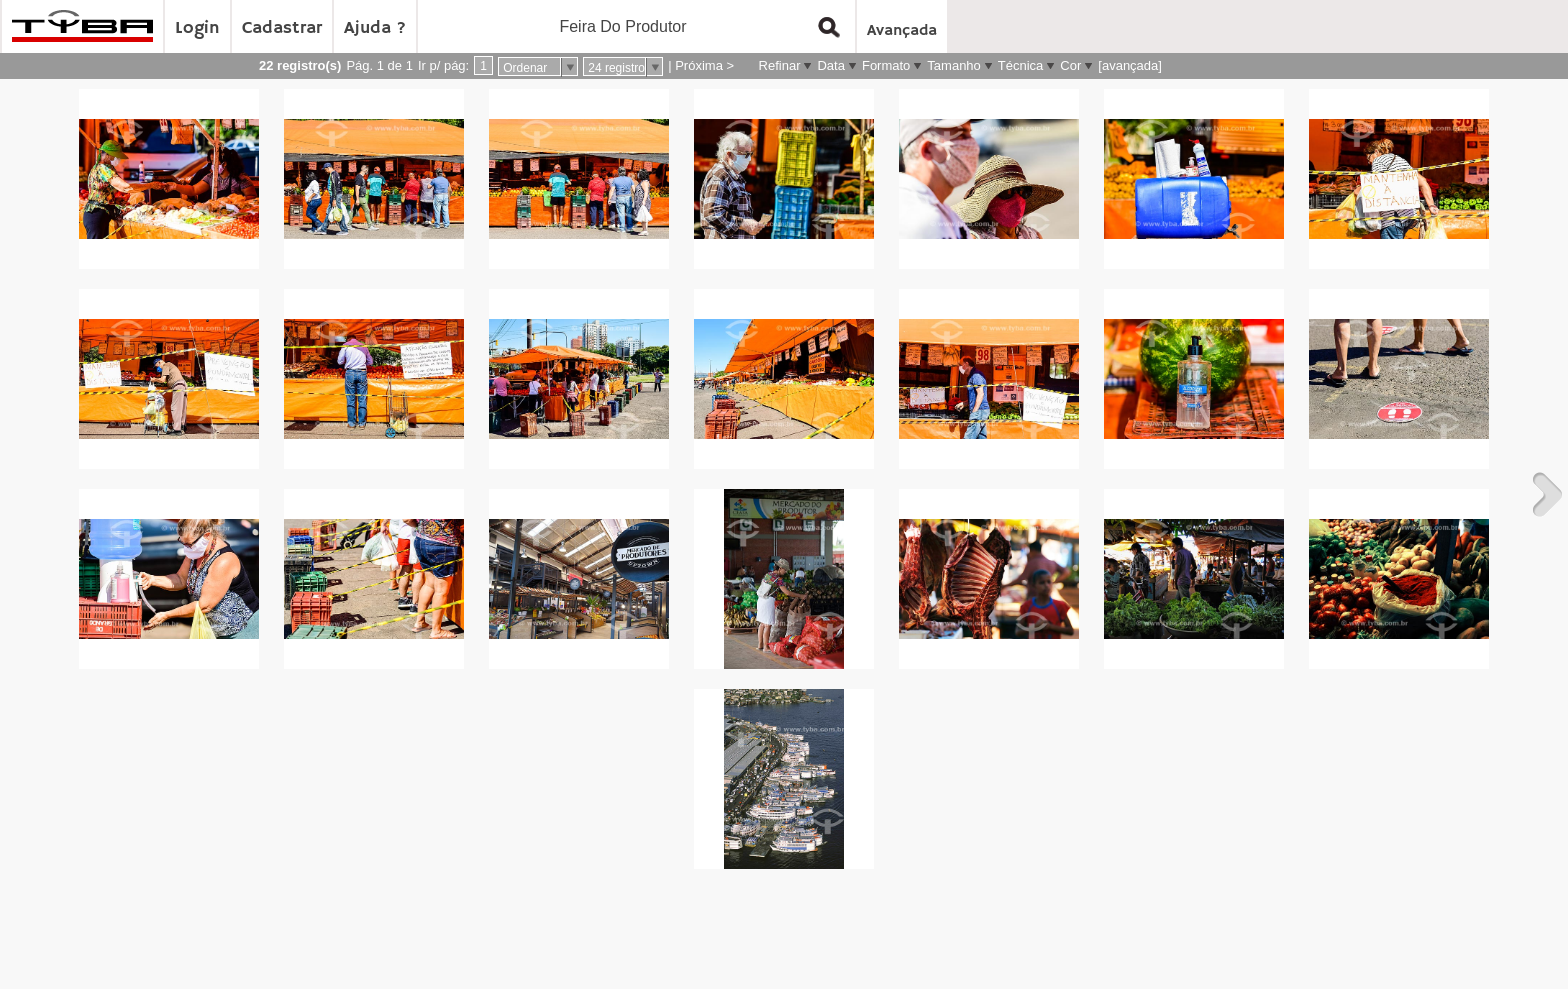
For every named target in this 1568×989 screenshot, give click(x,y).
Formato (886, 65)
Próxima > (704, 65)
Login (197, 28)
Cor (1070, 65)
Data (830, 65)
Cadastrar (282, 28)
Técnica (1021, 65)
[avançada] (1130, 65)
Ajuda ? (375, 28)
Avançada (902, 31)
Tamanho (953, 65)
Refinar (780, 65)
